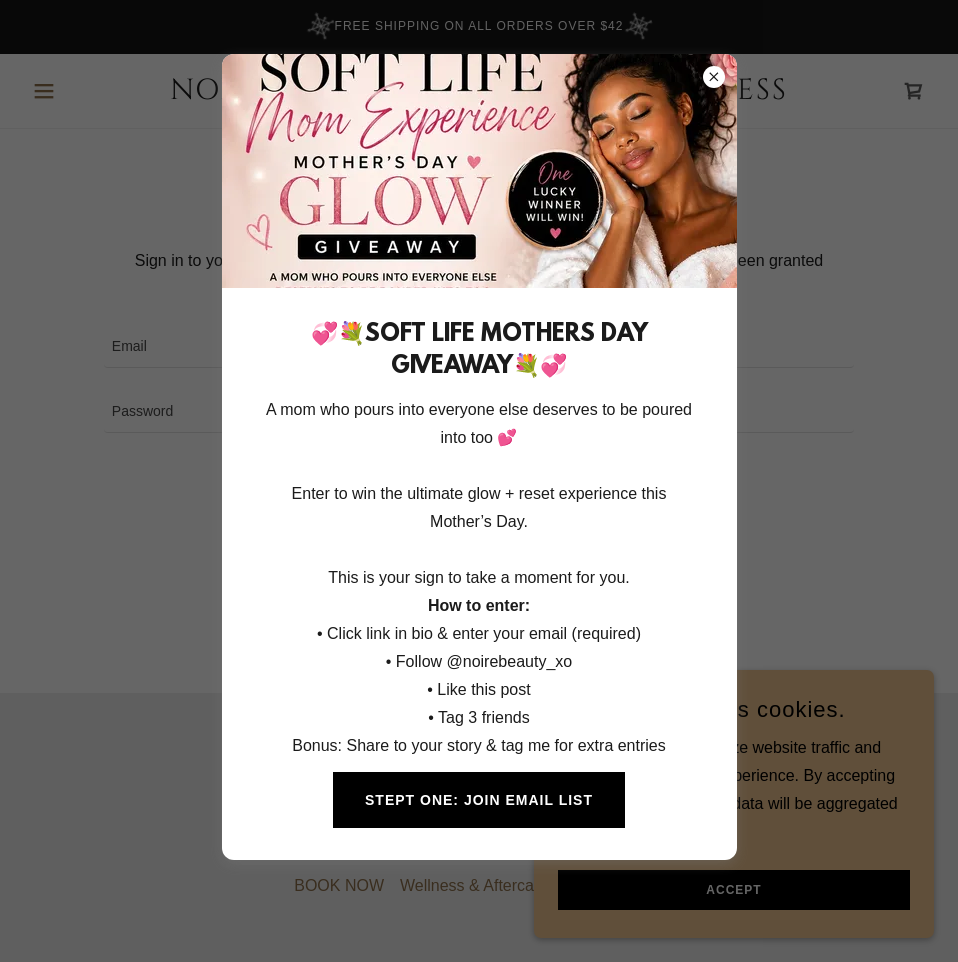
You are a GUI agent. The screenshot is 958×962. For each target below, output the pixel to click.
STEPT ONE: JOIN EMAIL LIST (479, 800)
